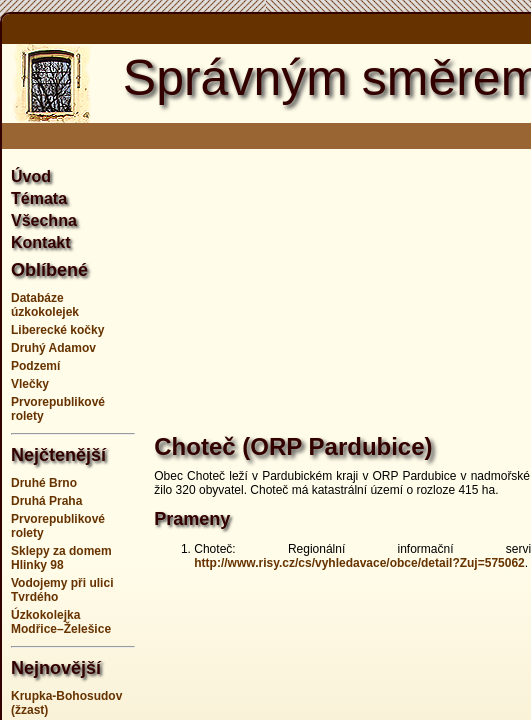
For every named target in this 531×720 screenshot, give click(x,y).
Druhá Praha (46, 501)
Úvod (31, 176)
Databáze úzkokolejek (45, 305)
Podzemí (35, 366)
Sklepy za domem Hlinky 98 (61, 558)
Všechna (44, 220)
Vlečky (30, 384)
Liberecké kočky (57, 330)
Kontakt (41, 242)
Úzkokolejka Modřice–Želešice (61, 622)
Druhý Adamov (53, 348)
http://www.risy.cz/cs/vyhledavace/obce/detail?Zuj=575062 (359, 563)
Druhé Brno (44, 483)
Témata (39, 198)
